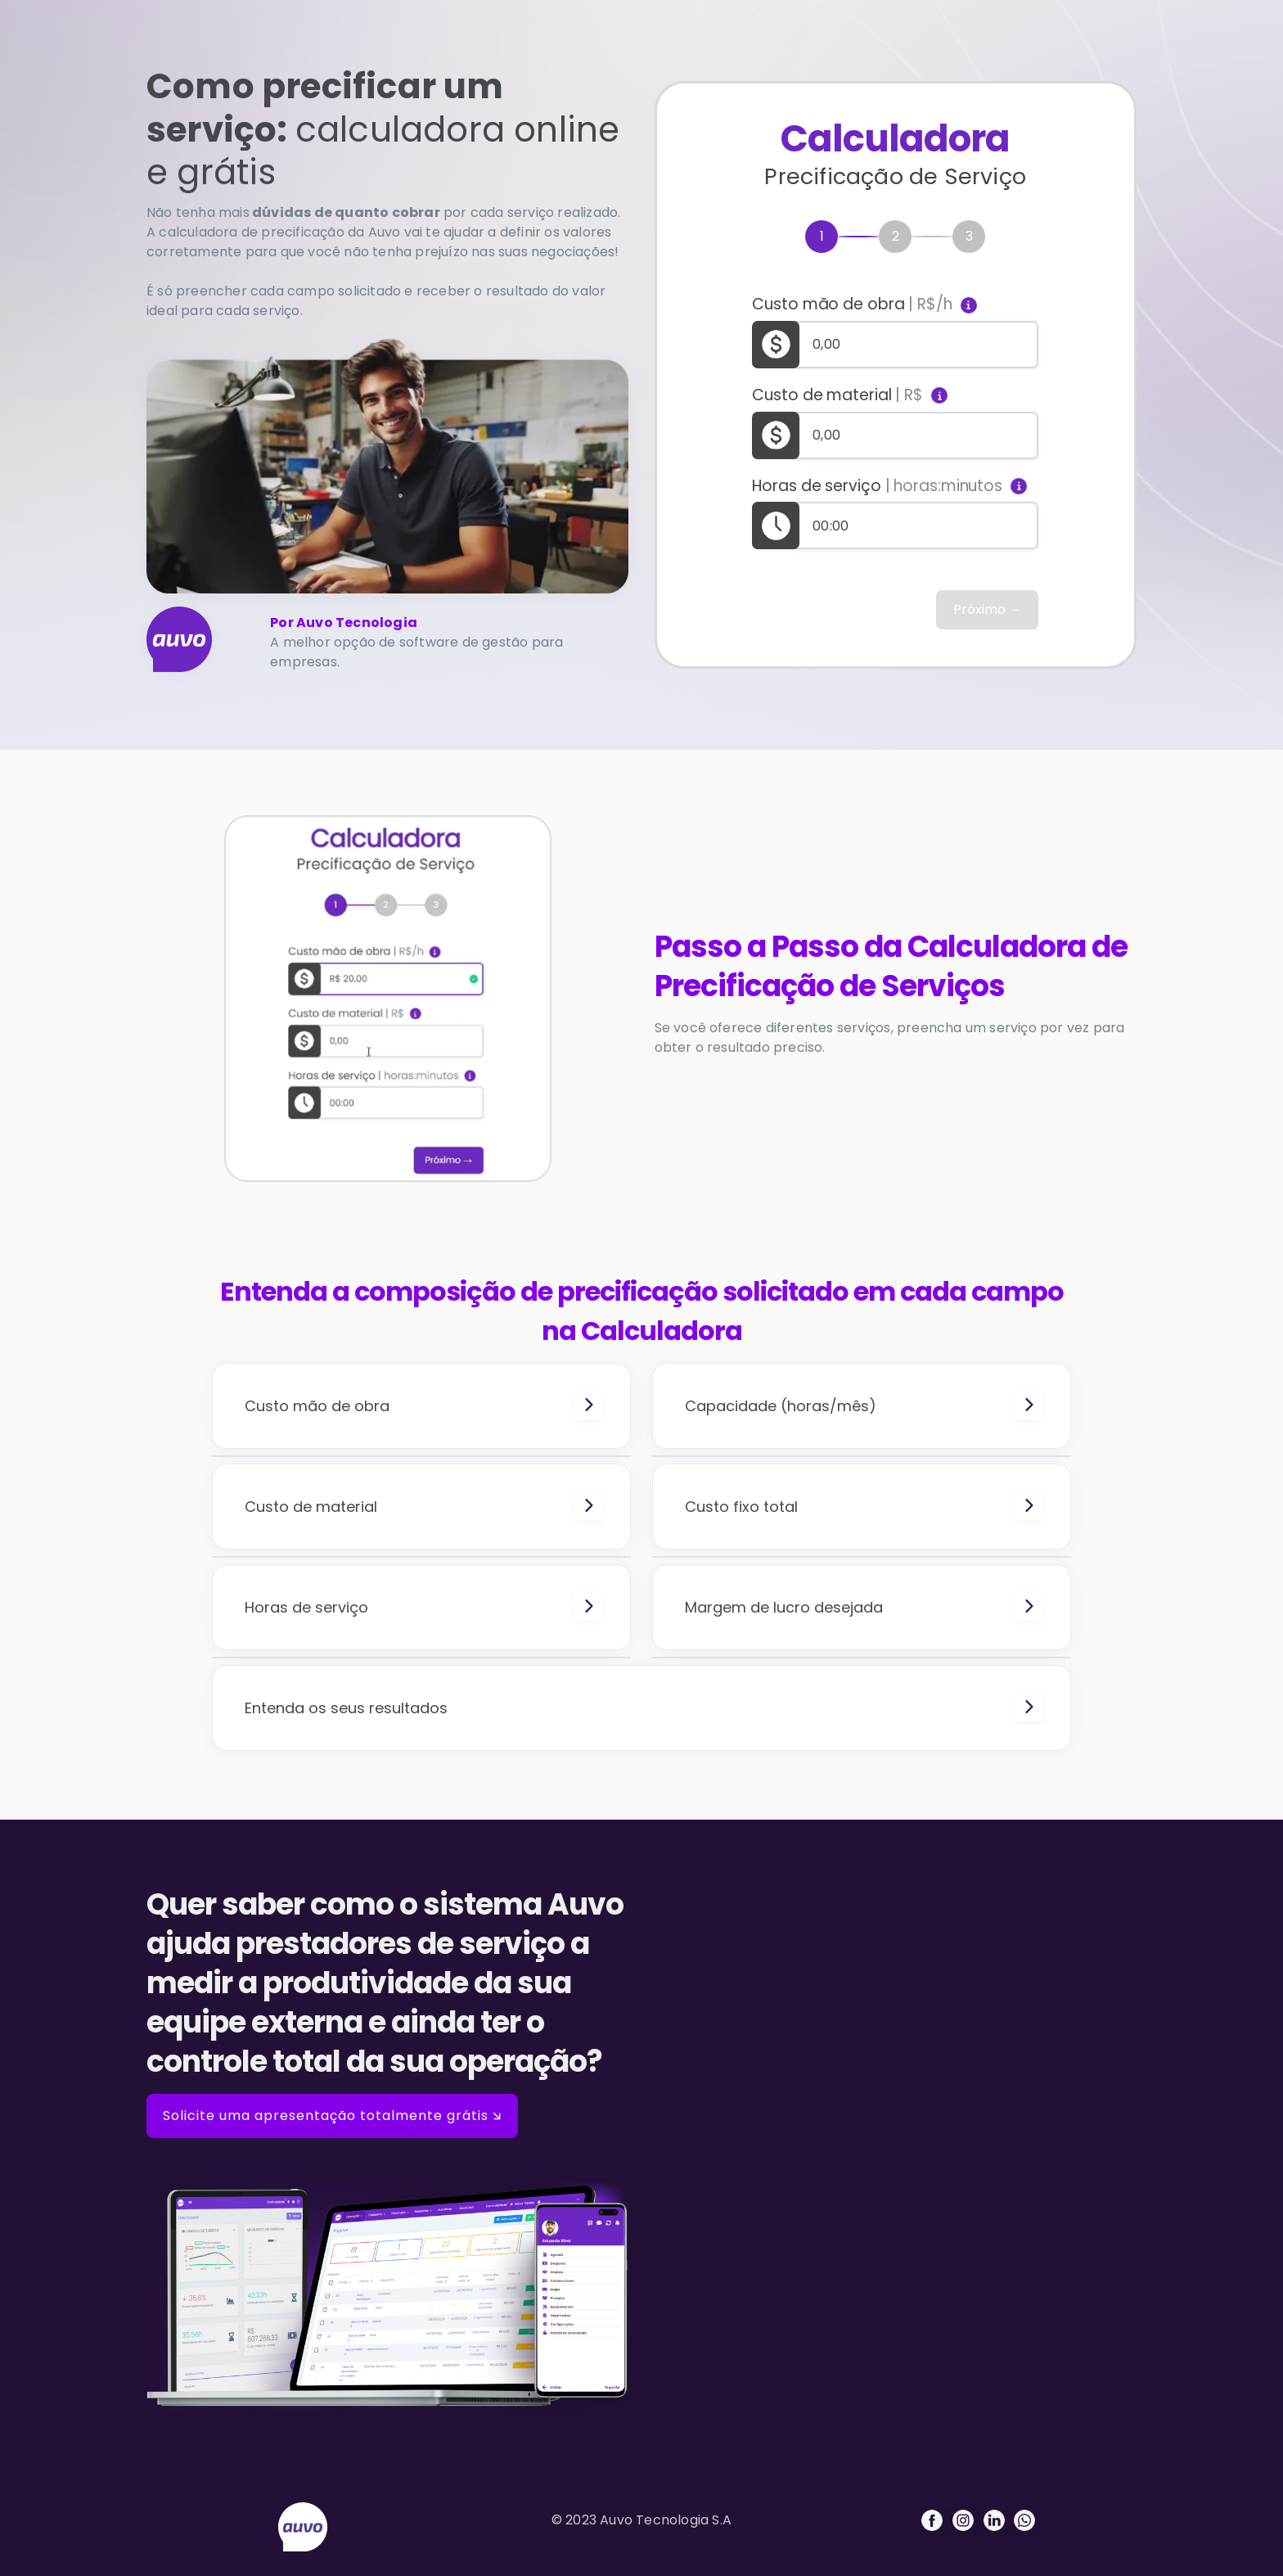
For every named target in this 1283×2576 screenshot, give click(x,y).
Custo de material (837, 395)
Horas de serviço (877, 486)
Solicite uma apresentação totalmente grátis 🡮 (332, 2115)
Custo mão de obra (852, 304)
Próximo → (987, 609)
